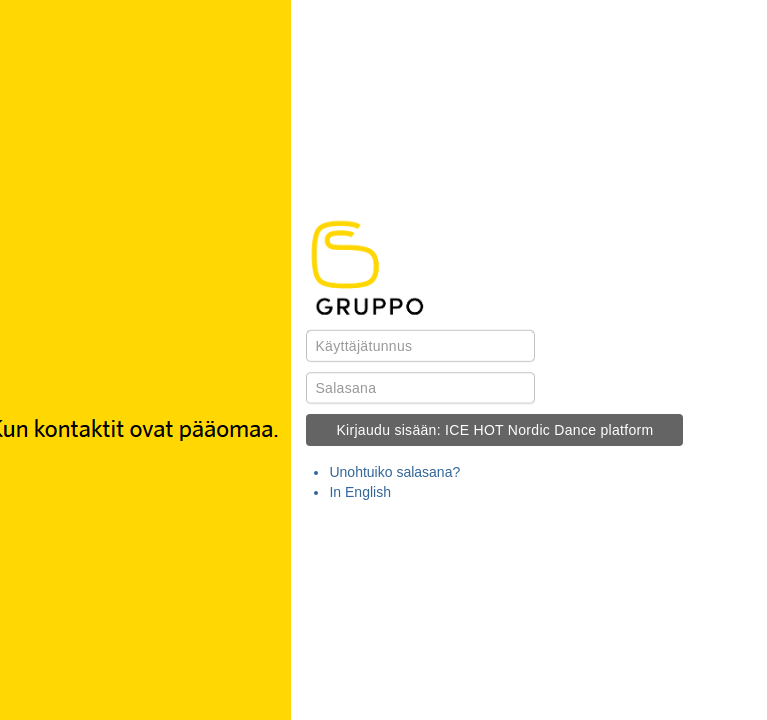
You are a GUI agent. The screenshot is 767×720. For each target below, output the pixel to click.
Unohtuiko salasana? (394, 472)
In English (359, 492)
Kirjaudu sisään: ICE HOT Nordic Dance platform (494, 430)
